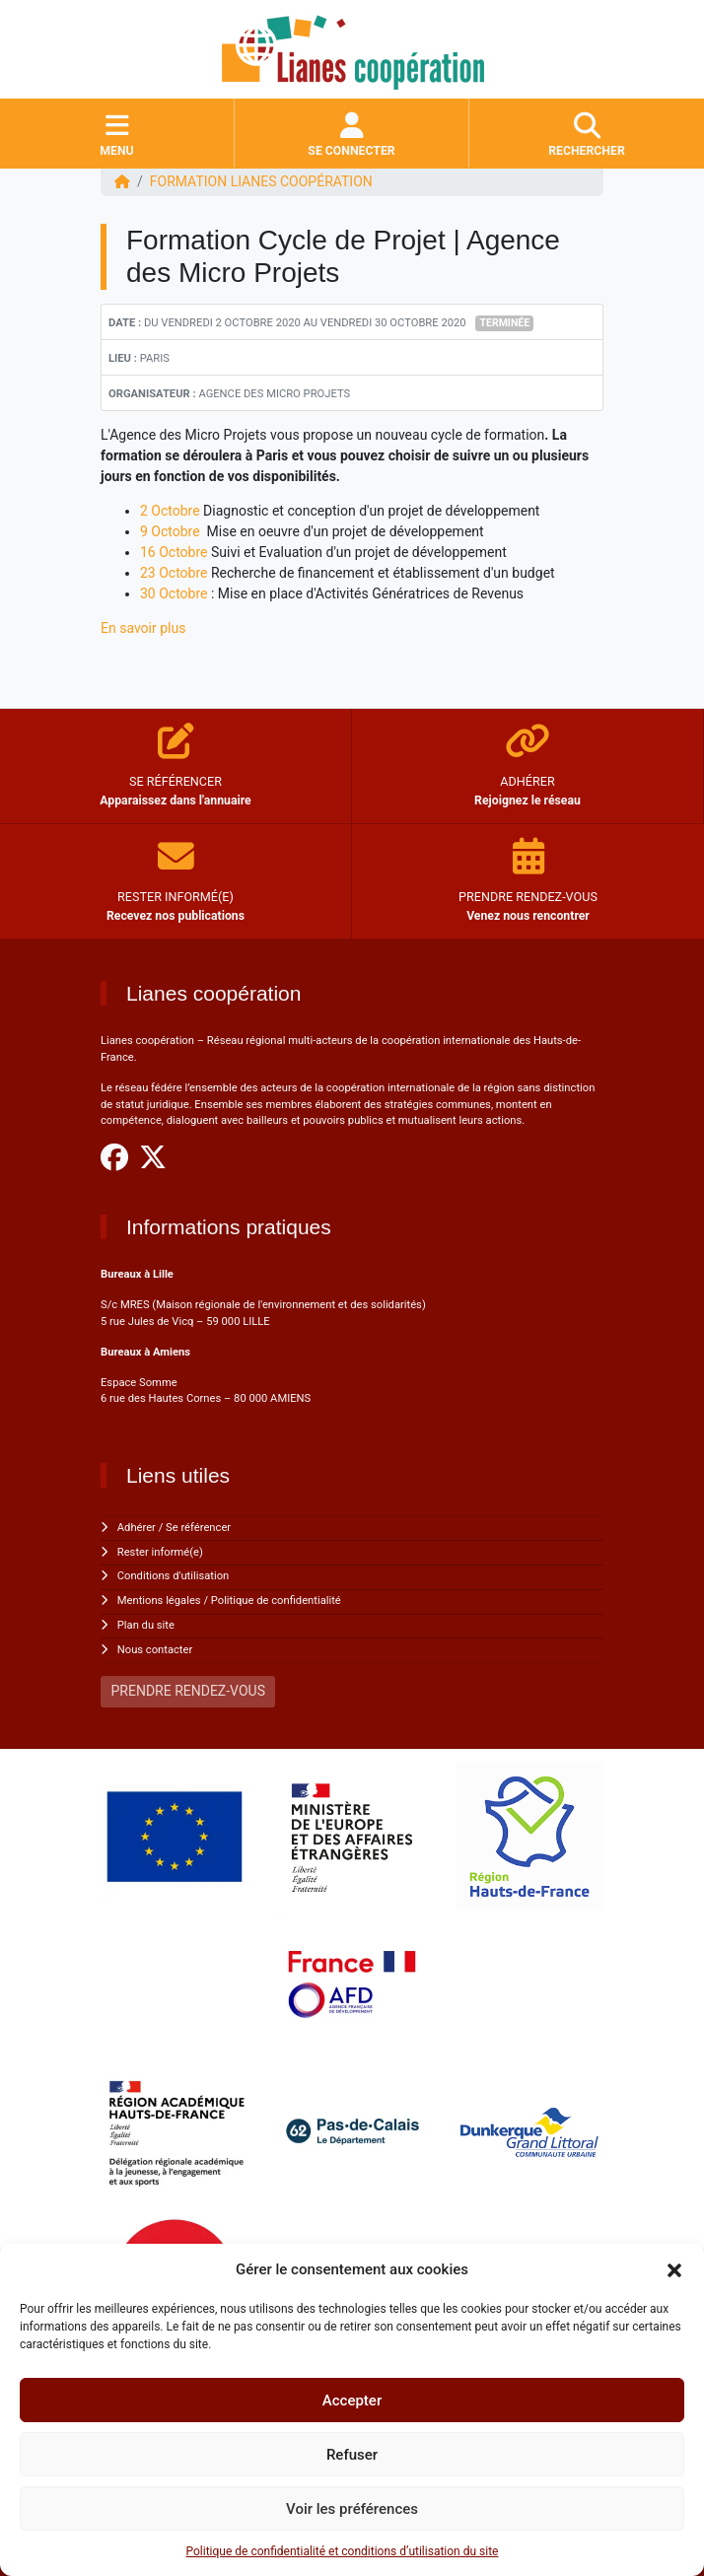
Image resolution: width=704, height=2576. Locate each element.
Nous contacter (154, 1649)
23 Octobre (174, 573)
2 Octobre (170, 511)
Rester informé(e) (160, 1552)
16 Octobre (174, 552)
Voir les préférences (352, 2509)
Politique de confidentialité (276, 1600)
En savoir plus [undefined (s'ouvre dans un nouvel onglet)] (143, 628)
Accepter (352, 2400)
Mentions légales (159, 1600)
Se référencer (198, 1527)
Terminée (505, 322)
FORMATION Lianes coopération (261, 181)
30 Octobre (174, 593)
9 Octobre (170, 531)
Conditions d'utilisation (173, 1575)
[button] (674, 2269)
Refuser (352, 2455)
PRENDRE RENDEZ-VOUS (188, 1691)
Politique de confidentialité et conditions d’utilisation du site (342, 2551)
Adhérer (136, 1527)
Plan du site (146, 1625)
